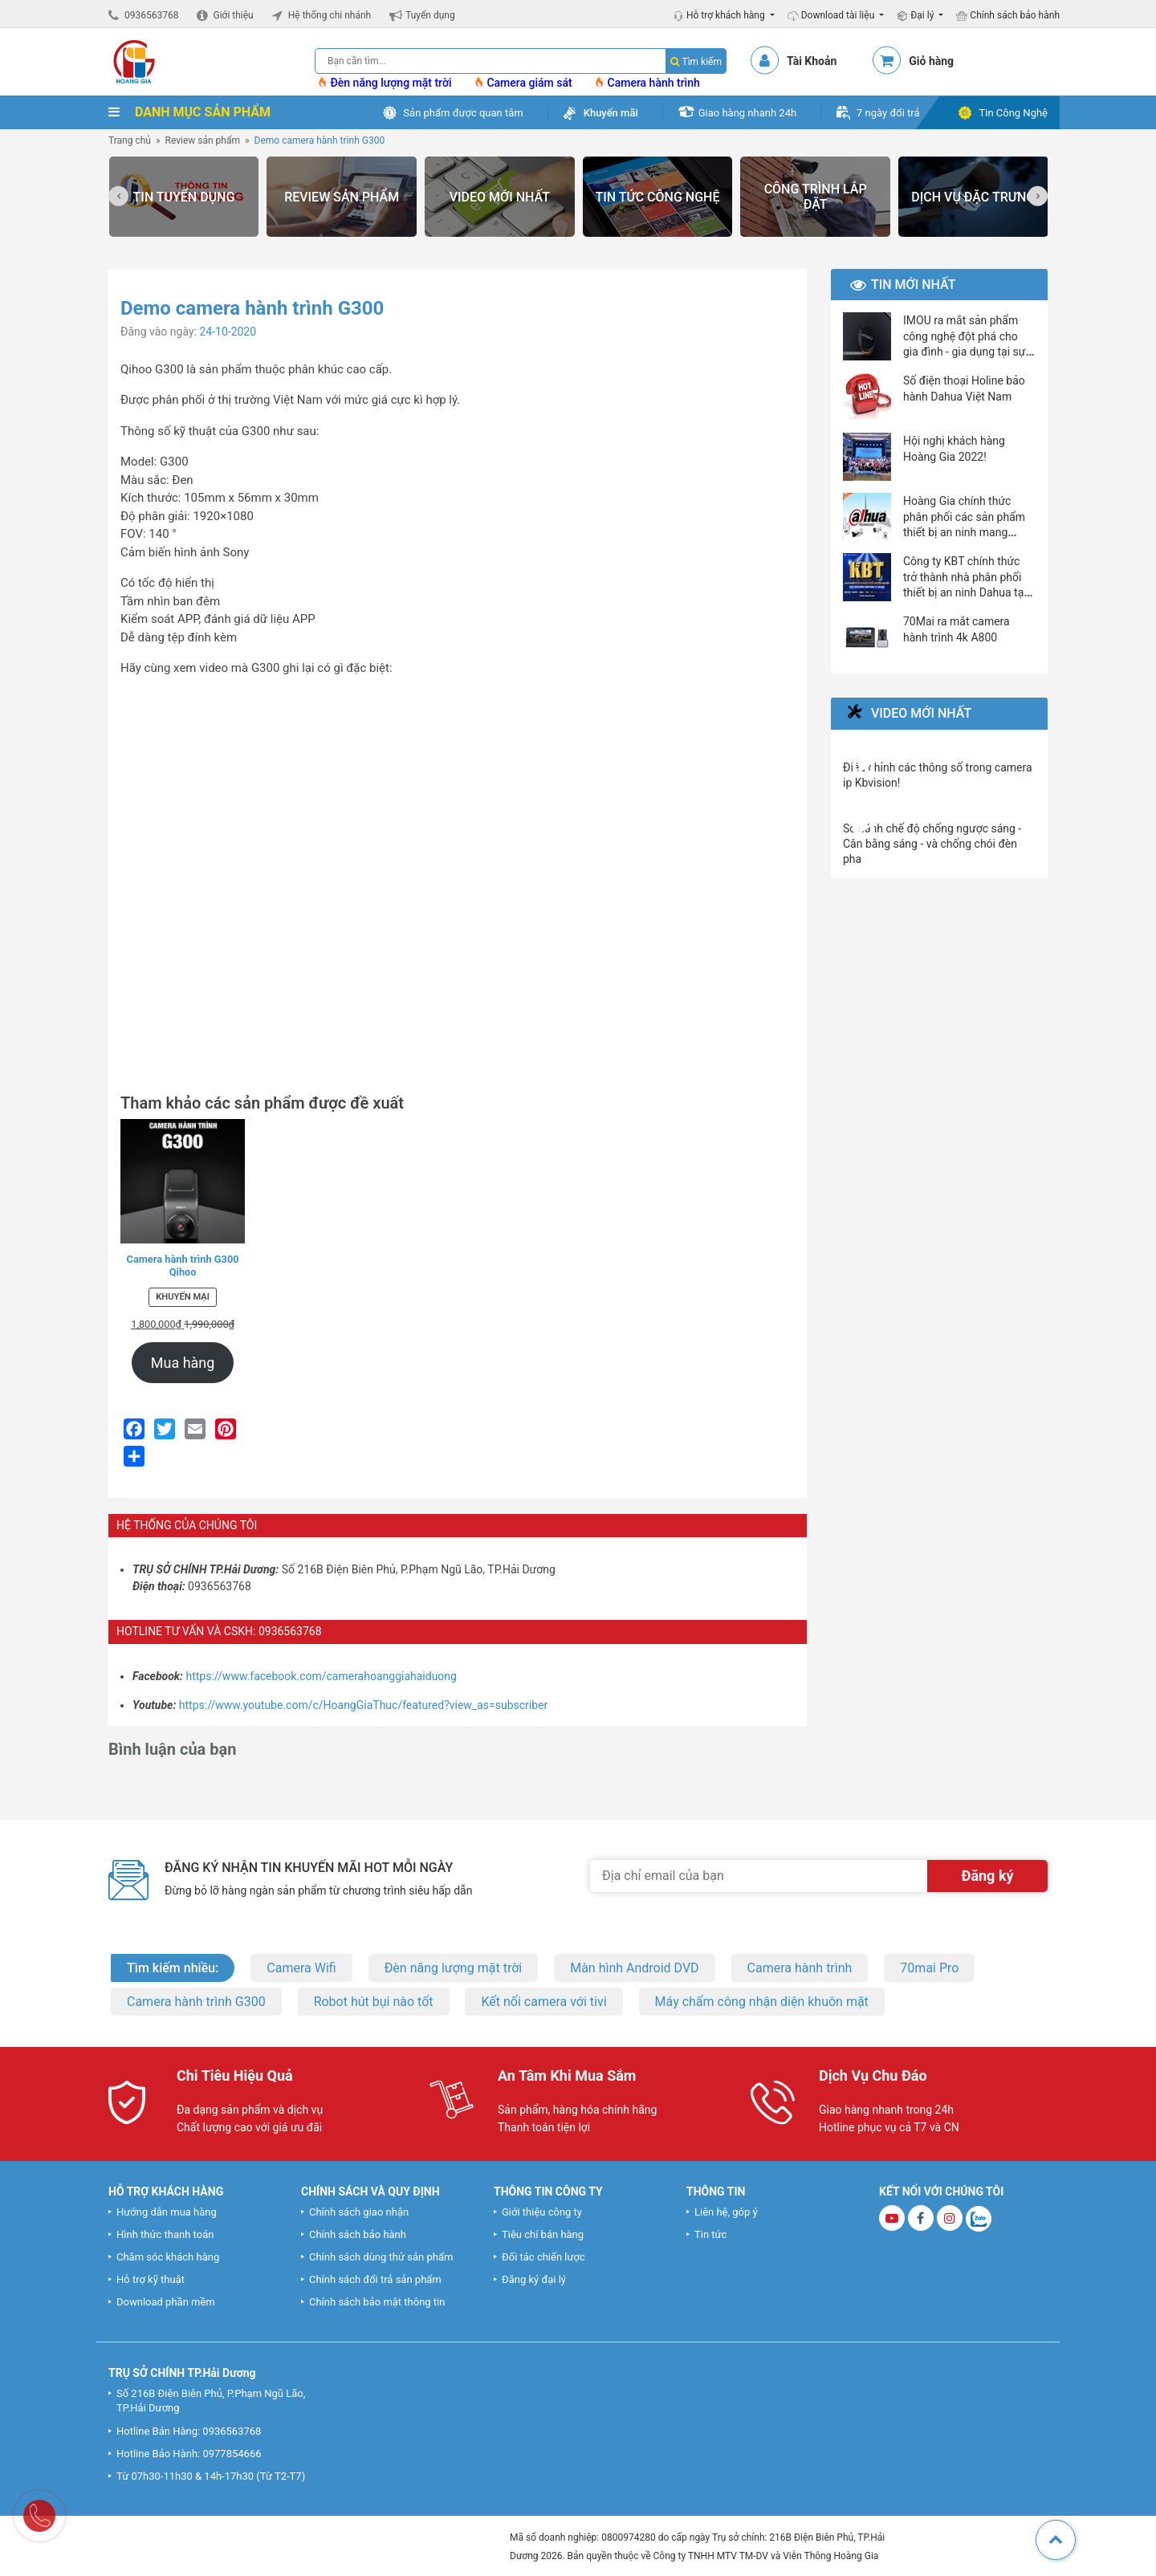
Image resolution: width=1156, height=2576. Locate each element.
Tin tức (710, 2234)
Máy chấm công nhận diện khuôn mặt (762, 2001)
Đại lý (916, 15)
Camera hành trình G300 (196, 2001)
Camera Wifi (301, 1968)
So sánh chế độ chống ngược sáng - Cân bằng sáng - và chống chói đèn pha (932, 843)
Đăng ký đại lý (534, 2279)
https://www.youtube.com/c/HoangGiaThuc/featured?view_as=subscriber (363, 1705)
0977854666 (231, 2454)
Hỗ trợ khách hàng (720, 15)
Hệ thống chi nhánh (329, 15)
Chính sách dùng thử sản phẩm (381, 2257)
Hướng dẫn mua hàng (166, 2212)
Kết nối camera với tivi (543, 2001)
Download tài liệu (832, 15)
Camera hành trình (648, 82)
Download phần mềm (165, 2302)
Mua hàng (183, 1362)
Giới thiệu (233, 15)
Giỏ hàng (931, 61)
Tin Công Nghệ (1013, 113)
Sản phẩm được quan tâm (463, 113)
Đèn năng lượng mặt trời (385, 82)
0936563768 (151, 15)
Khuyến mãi (611, 113)
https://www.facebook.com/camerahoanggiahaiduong (321, 1676)
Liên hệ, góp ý (726, 2212)
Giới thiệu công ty (542, 2212)
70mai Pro (929, 1968)
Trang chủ (129, 140)
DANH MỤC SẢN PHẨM (189, 112)
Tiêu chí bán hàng (543, 2234)
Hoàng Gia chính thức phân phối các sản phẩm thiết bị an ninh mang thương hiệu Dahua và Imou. (964, 531)
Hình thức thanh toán (165, 2234)
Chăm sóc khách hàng (167, 2257)
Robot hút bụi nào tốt (374, 2001)
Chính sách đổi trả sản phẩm (375, 2279)
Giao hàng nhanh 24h (747, 113)
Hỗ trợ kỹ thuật (150, 2279)
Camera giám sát (524, 82)
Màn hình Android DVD (634, 1968)
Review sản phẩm (203, 140)
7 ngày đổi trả (888, 113)
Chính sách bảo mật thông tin (377, 2302)
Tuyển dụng (430, 15)
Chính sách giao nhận (359, 2212)
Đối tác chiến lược (543, 2257)
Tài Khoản (811, 61)
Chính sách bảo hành (1008, 15)
